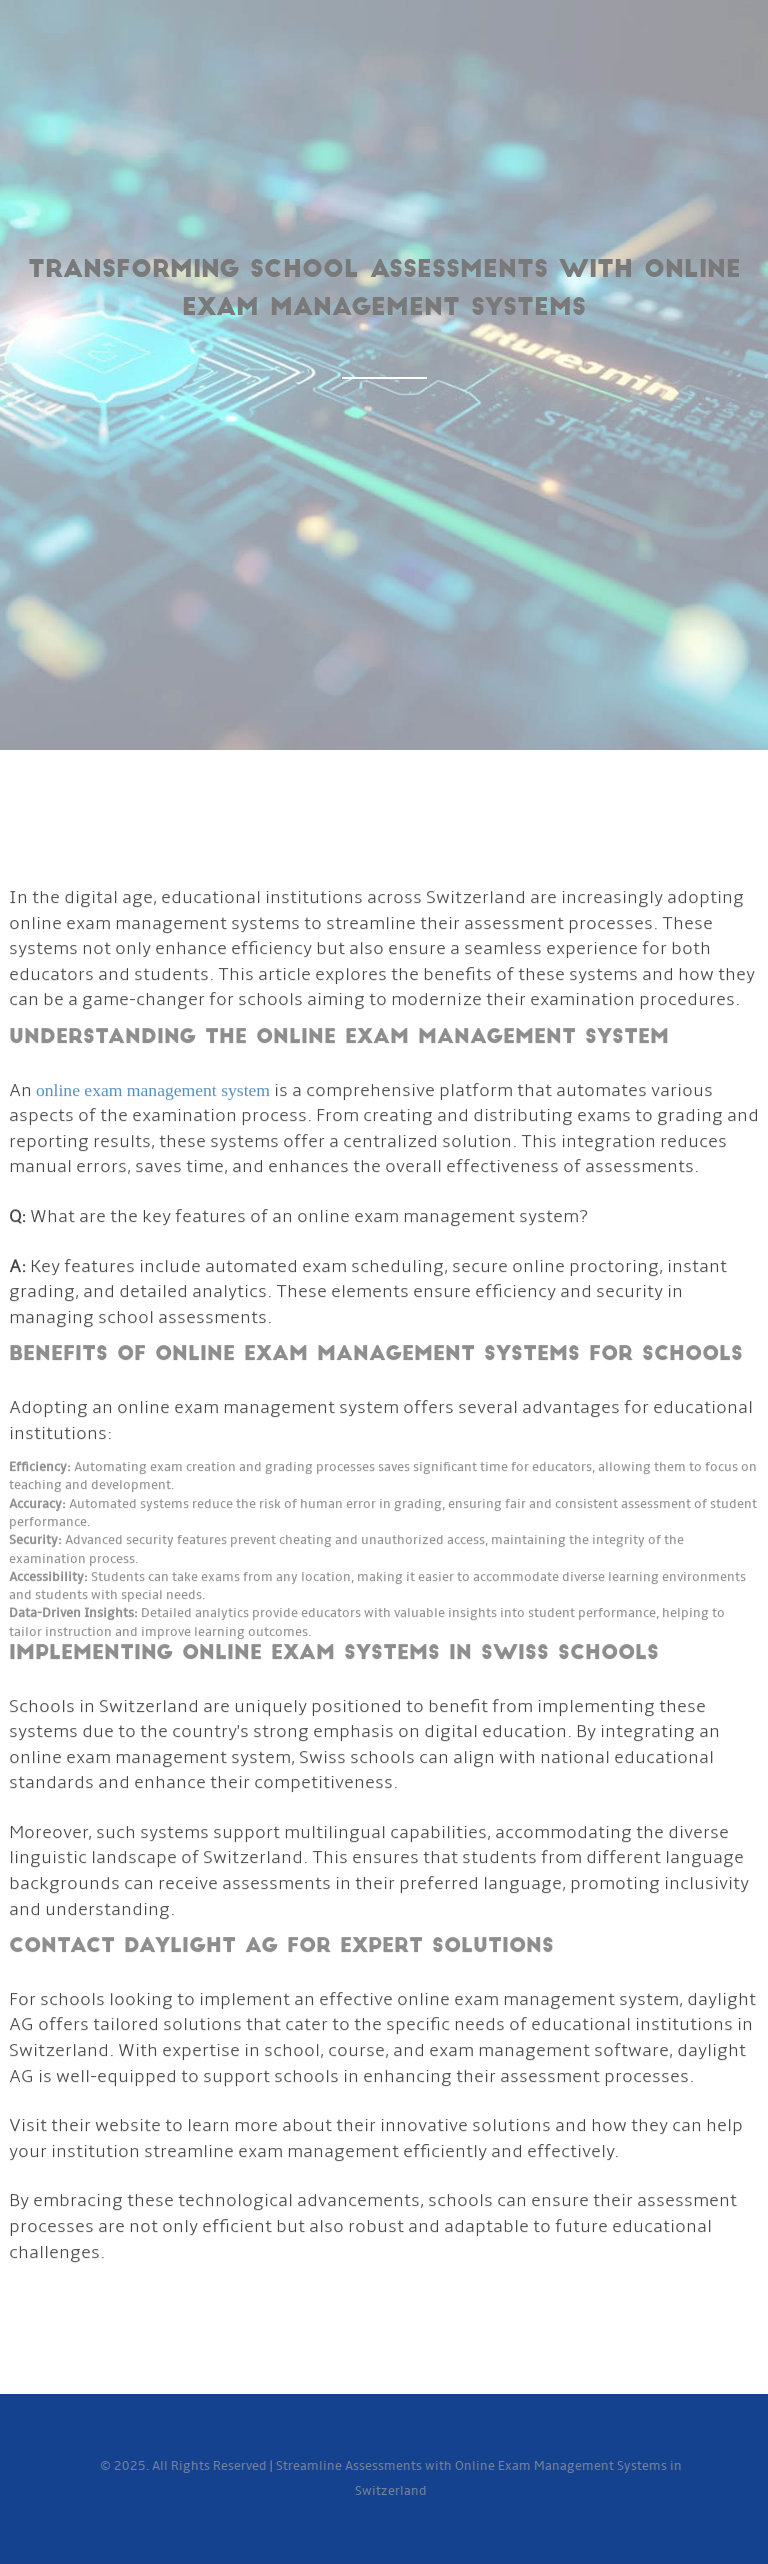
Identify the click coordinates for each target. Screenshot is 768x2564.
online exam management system (153, 1092)
